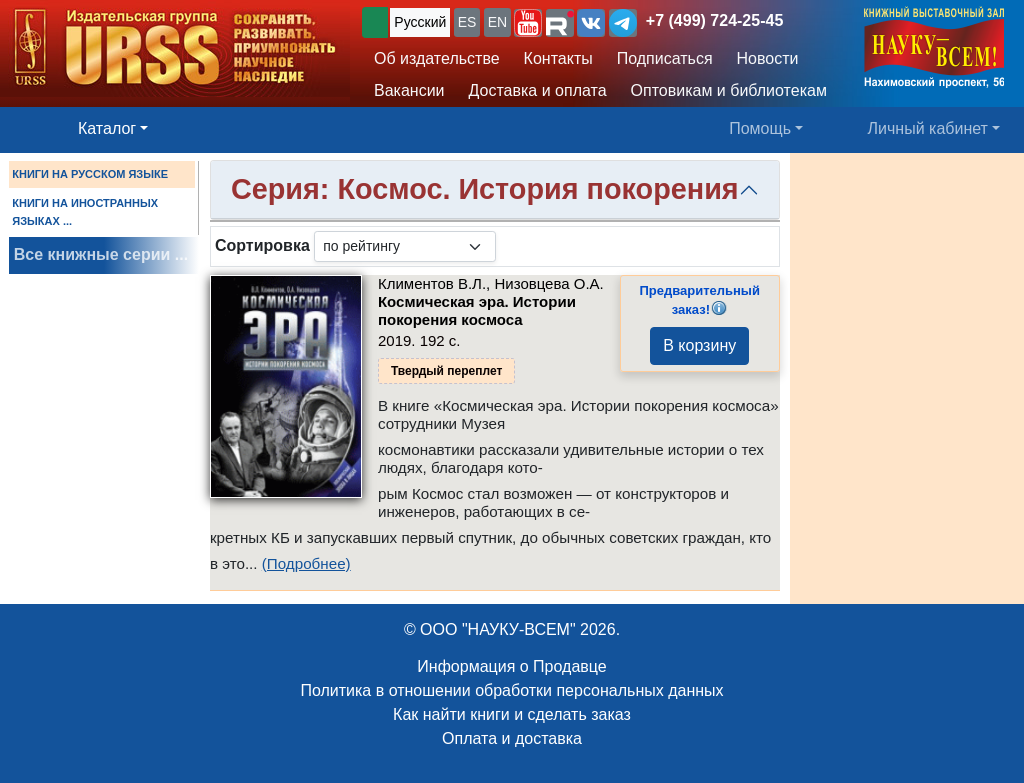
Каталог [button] (107, 128)
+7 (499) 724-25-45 (714, 20)
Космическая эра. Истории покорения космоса (477, 310)
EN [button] (497, 22)
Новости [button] (768, 58)
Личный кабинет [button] (928, 128)
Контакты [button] (558, 58)
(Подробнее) (306, 563)
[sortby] (405, 246)
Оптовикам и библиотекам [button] (729, 90)
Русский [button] (420, 22)
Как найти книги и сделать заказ (512, 714)
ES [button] (467, 22)
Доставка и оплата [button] (538, 90)
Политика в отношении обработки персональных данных (511, 690)
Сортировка (262, 245)
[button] (528, 23)
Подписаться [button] (665, 58)
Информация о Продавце (511, 666)
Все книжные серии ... (101, 254)
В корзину (699, 345)
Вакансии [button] (409, 90)
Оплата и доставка (512, 738)
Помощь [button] (760, 128)
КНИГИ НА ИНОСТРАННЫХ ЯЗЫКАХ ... (85, 212)
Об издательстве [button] (437, 58)
